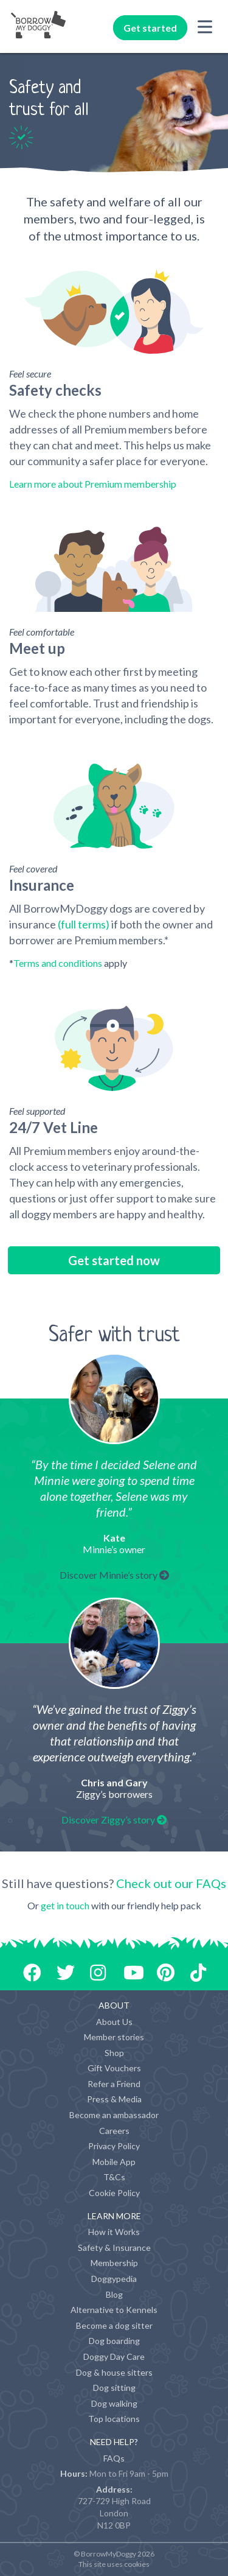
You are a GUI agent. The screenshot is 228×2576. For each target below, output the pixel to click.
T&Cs (114, 2177)
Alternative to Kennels (114, 2309)
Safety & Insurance (114, 2247)
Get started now (114, 1260)
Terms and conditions (57, 963)
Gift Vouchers (114, 2068)
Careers (114, 2130)
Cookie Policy (114, 2193)
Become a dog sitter (114, 2325)
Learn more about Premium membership (92, 484)
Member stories (114, 2037)
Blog (114, 2294)
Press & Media (114, 2099)
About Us (114, 2021)
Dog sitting (114, 2387)
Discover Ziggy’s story (114, 1819)
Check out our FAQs (171, 1883)
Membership (114, 2263)
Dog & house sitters (114, 2372)
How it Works (114, 2232)
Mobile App (114, 2162)
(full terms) (83, 924)
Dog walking (114, 2403)
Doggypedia (114, 2278)
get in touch (65, 1905)
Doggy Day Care (114, 2356)
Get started (150, 27)
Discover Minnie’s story (114, 1575)
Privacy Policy (114, 2146)
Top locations (114, 2418)
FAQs (114, 2458)
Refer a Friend (114, 2084)
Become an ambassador (114, 2115)
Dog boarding (114, 2341)
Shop (114, 2053)
